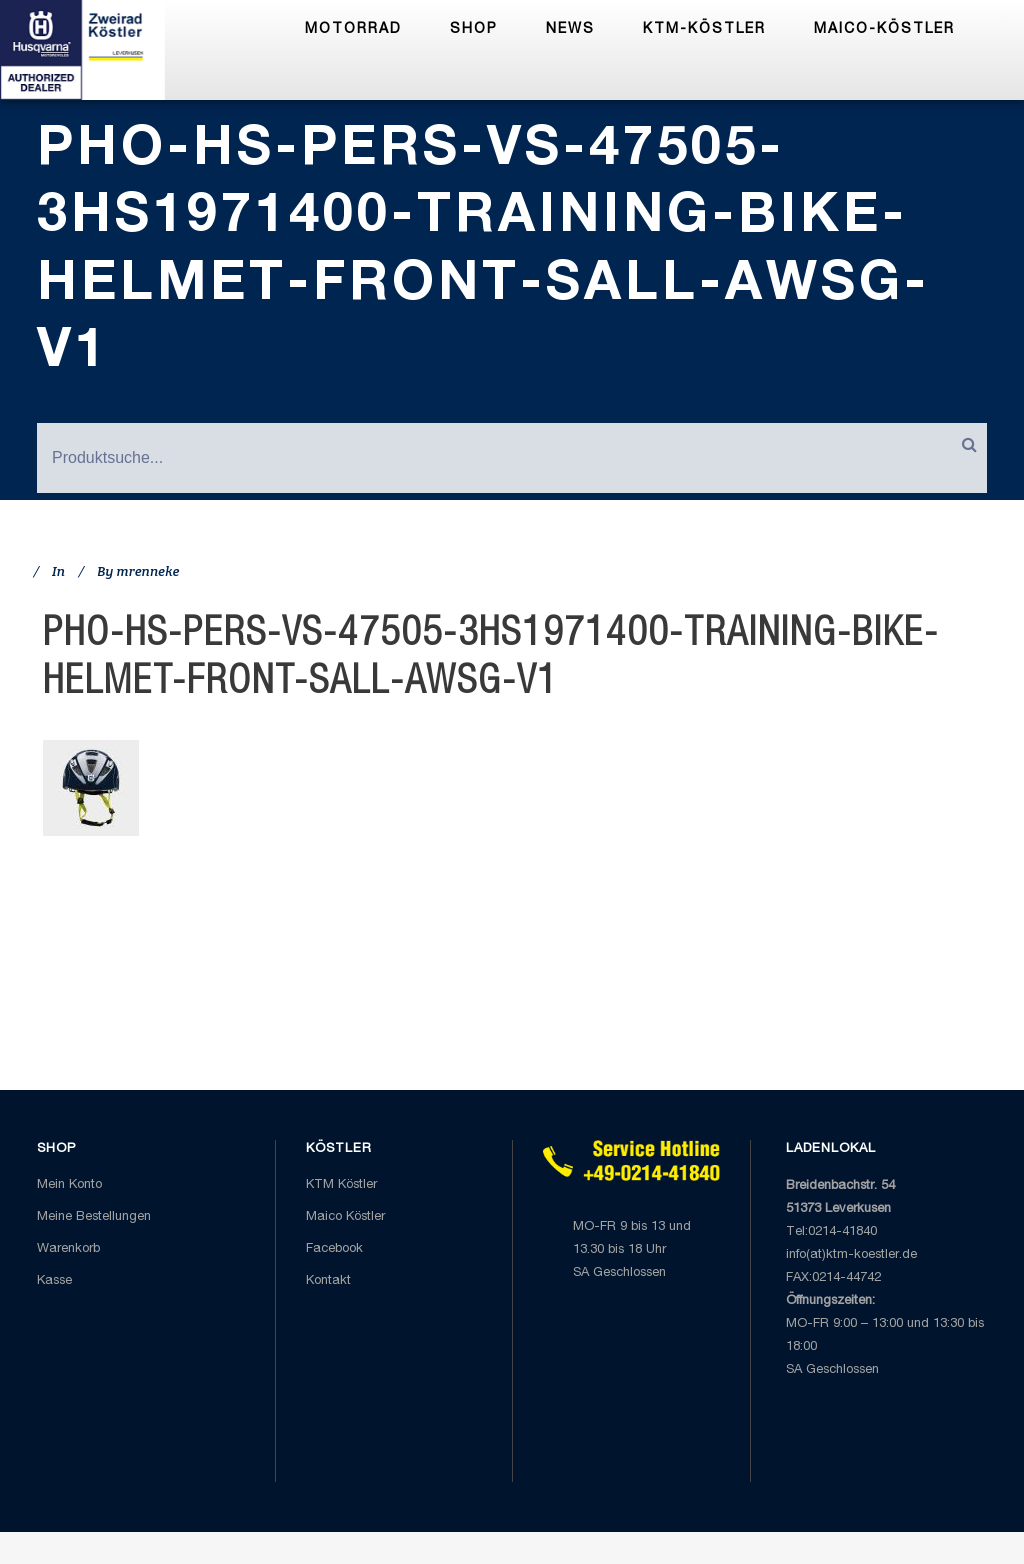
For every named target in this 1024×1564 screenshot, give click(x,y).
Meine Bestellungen (94, 1217)
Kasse (54, 1281)
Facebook (334, 1249)
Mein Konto (69, 1185)
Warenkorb (68, 1249)
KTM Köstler (341, 1185)
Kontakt (328, 1281)
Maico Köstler (345, 1217)
